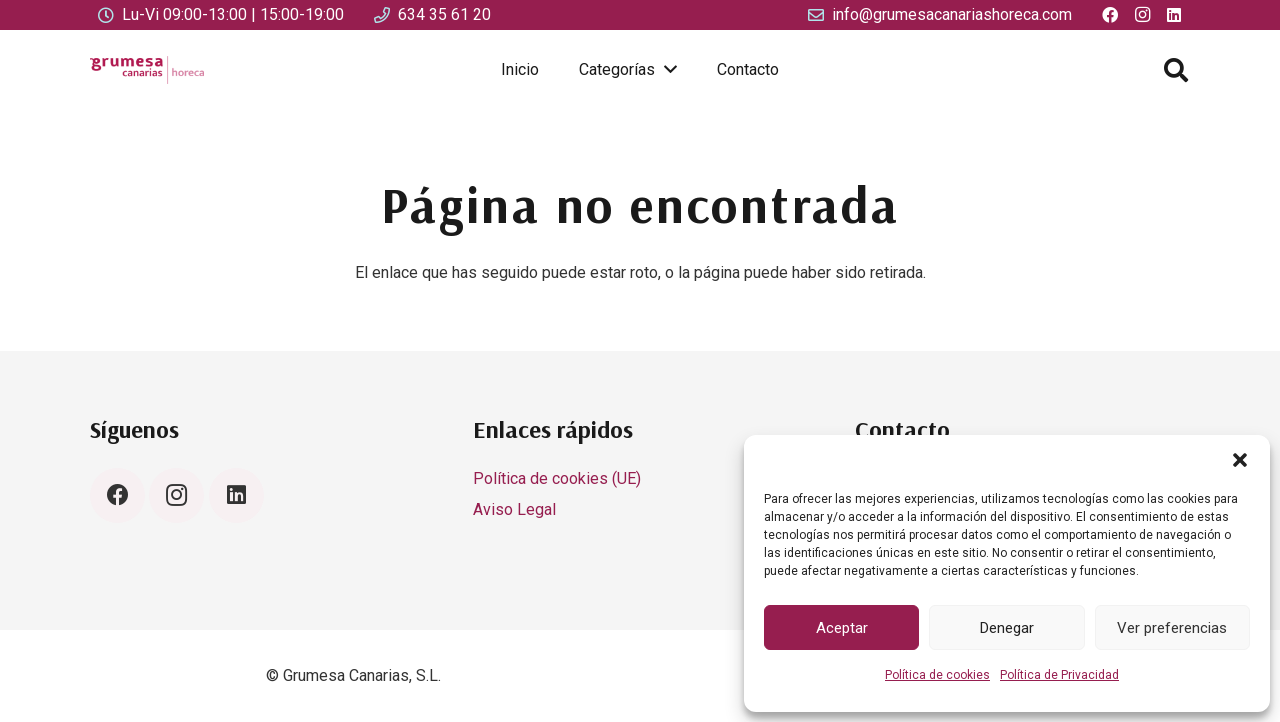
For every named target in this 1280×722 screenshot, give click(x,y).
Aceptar (842, 628)
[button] (1240, 460)
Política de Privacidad (1059, 675)
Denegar (1007, 628)
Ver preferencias (1172, 628)
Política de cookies (937, 675)
